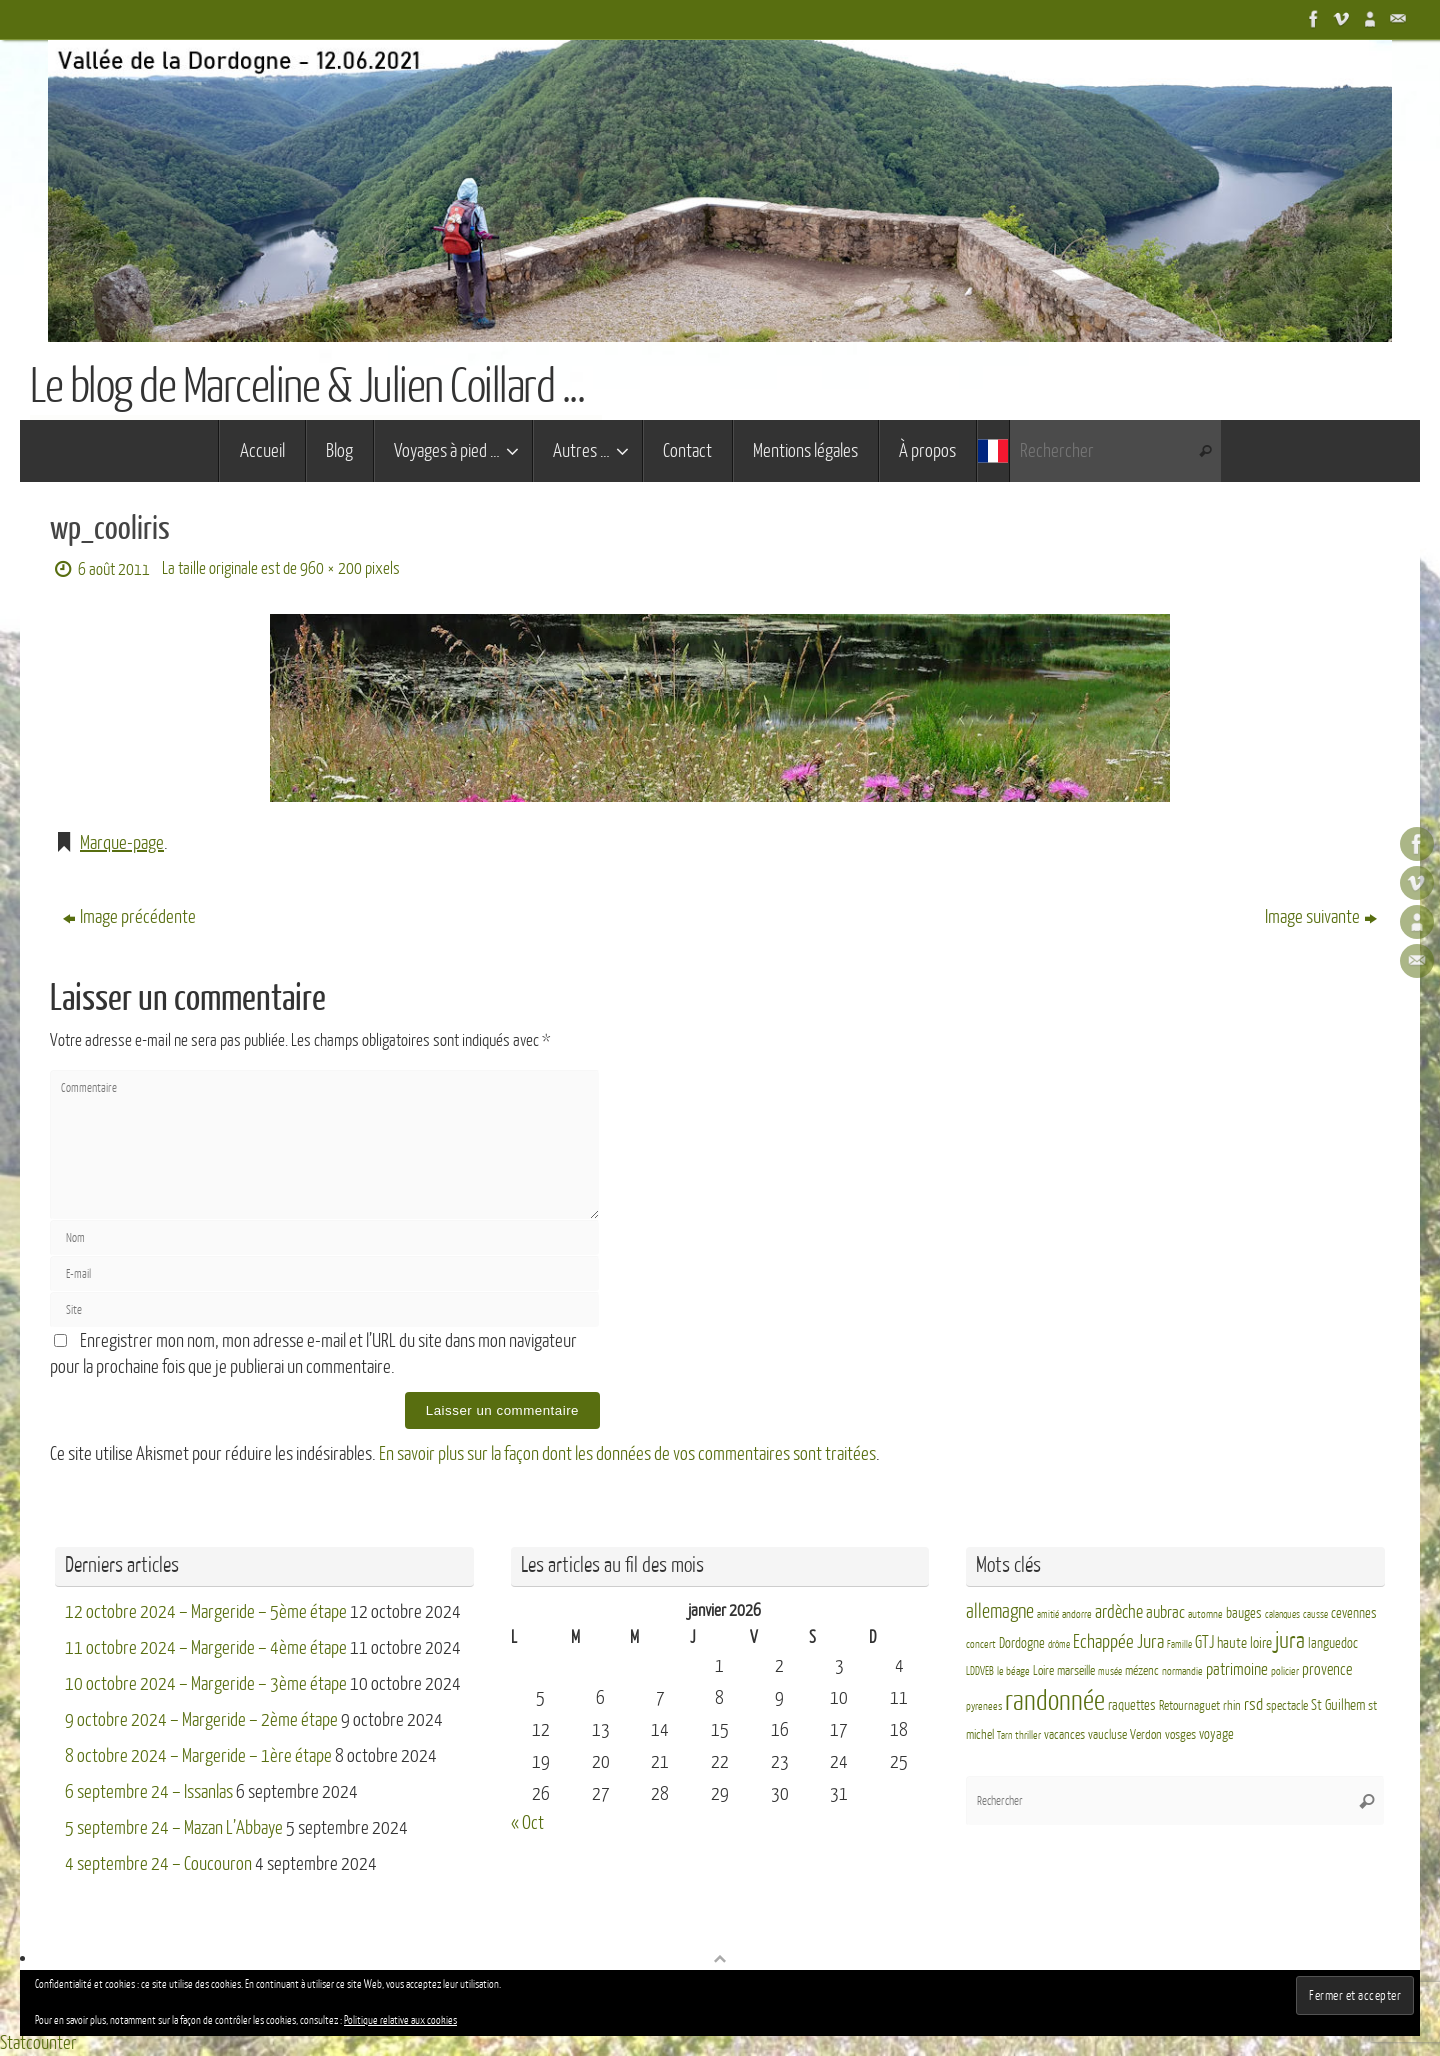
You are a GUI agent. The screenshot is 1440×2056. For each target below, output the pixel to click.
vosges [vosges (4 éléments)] (1180, 1735)
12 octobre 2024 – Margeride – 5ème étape (206, 1612)
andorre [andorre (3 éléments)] (1077, 1614)
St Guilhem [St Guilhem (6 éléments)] (1338, 1705)
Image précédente (129, 917)
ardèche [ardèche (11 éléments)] (1119, 1612)
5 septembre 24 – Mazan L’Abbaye (174, 1828)
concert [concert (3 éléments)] (981, 1644)
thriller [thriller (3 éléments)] (1028, 1735)
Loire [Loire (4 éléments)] (1043, 1671)
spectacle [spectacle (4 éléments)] (1287, 1706)
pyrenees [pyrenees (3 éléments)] (984, 1706)
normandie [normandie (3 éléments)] (1182, 1671)
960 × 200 (331, 568)
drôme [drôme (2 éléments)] (1059, 1644)
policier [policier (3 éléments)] (1285, 1671)
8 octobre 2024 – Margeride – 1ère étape (198, 1756)
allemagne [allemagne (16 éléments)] (1000, 1612)
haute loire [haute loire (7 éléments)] (1244, 1643)
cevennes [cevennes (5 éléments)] (1354, 1613)
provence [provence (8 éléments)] (1327, 1670)
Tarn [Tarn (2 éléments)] (1004, 1735)
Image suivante (1321, 917)
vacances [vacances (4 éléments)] (1064, 1735)
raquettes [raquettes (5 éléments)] (1132, 1705)
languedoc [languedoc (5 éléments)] (1333, 1643)
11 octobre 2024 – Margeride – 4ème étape (206, 1648)
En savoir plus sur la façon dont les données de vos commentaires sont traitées (627, 1454)
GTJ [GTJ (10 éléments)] (1204, 1642)
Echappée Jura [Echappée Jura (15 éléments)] (1118, 1641)
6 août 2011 (114, 569)
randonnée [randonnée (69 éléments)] (1055, 1701)
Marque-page (122, 843)
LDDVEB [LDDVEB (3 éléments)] (980, 1671)
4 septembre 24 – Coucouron (158, 1864)
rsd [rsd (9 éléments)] (1253, 1704)
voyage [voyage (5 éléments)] (1216, 1734)
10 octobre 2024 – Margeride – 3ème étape (206, 1684)
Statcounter (38, 2043)
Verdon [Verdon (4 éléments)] (1146, 1735)
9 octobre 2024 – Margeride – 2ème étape (201, 1720)
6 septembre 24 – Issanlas (149, 1792)
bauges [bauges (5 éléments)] (1244, 1613)
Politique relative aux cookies (400, 2020)
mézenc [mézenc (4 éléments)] (1142, 1671)
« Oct (527, 1823)
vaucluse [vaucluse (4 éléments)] (1107, 1735)
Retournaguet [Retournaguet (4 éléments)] (1189, 1706)
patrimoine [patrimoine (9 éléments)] (1237, 1669)
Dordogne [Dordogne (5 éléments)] (1022, 1643)
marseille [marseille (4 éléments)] (1076, 1671)
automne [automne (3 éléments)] (1205, 1614)
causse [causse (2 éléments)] (1315, 1614)
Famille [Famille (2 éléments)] (1179, 1644)
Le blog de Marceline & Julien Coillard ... (307, 387)
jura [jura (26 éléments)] (1290, 1641)
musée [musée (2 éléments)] (1110, 1671)
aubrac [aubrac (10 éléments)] (1165, 1612)
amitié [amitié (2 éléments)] (1048, 1614)
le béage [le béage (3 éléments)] (1013, 1671)
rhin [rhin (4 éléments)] (1232, 1706)
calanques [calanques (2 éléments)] (1282, 1614)
